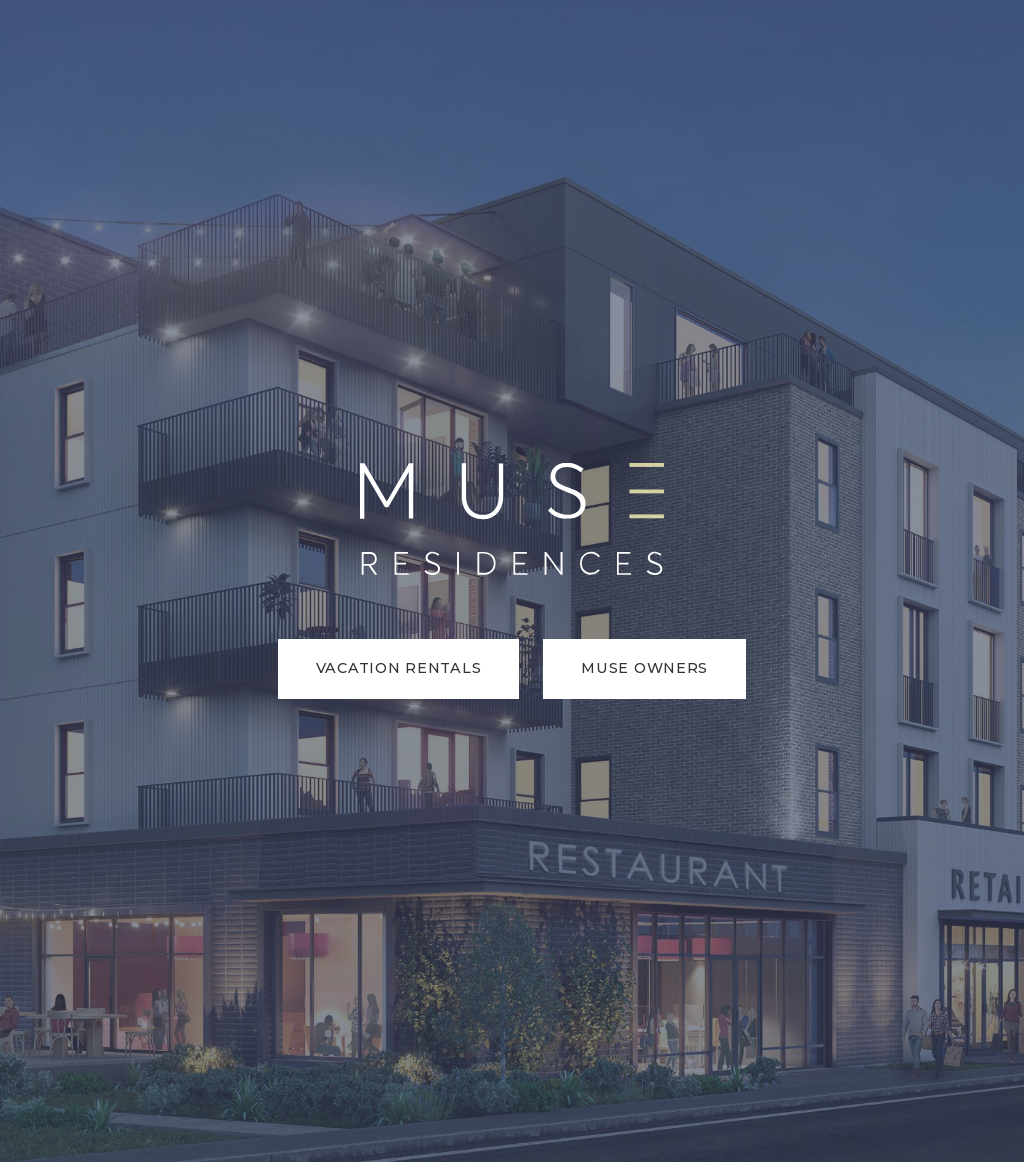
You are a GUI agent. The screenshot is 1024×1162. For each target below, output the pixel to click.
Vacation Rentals (399, 668)
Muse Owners (644, 668)
